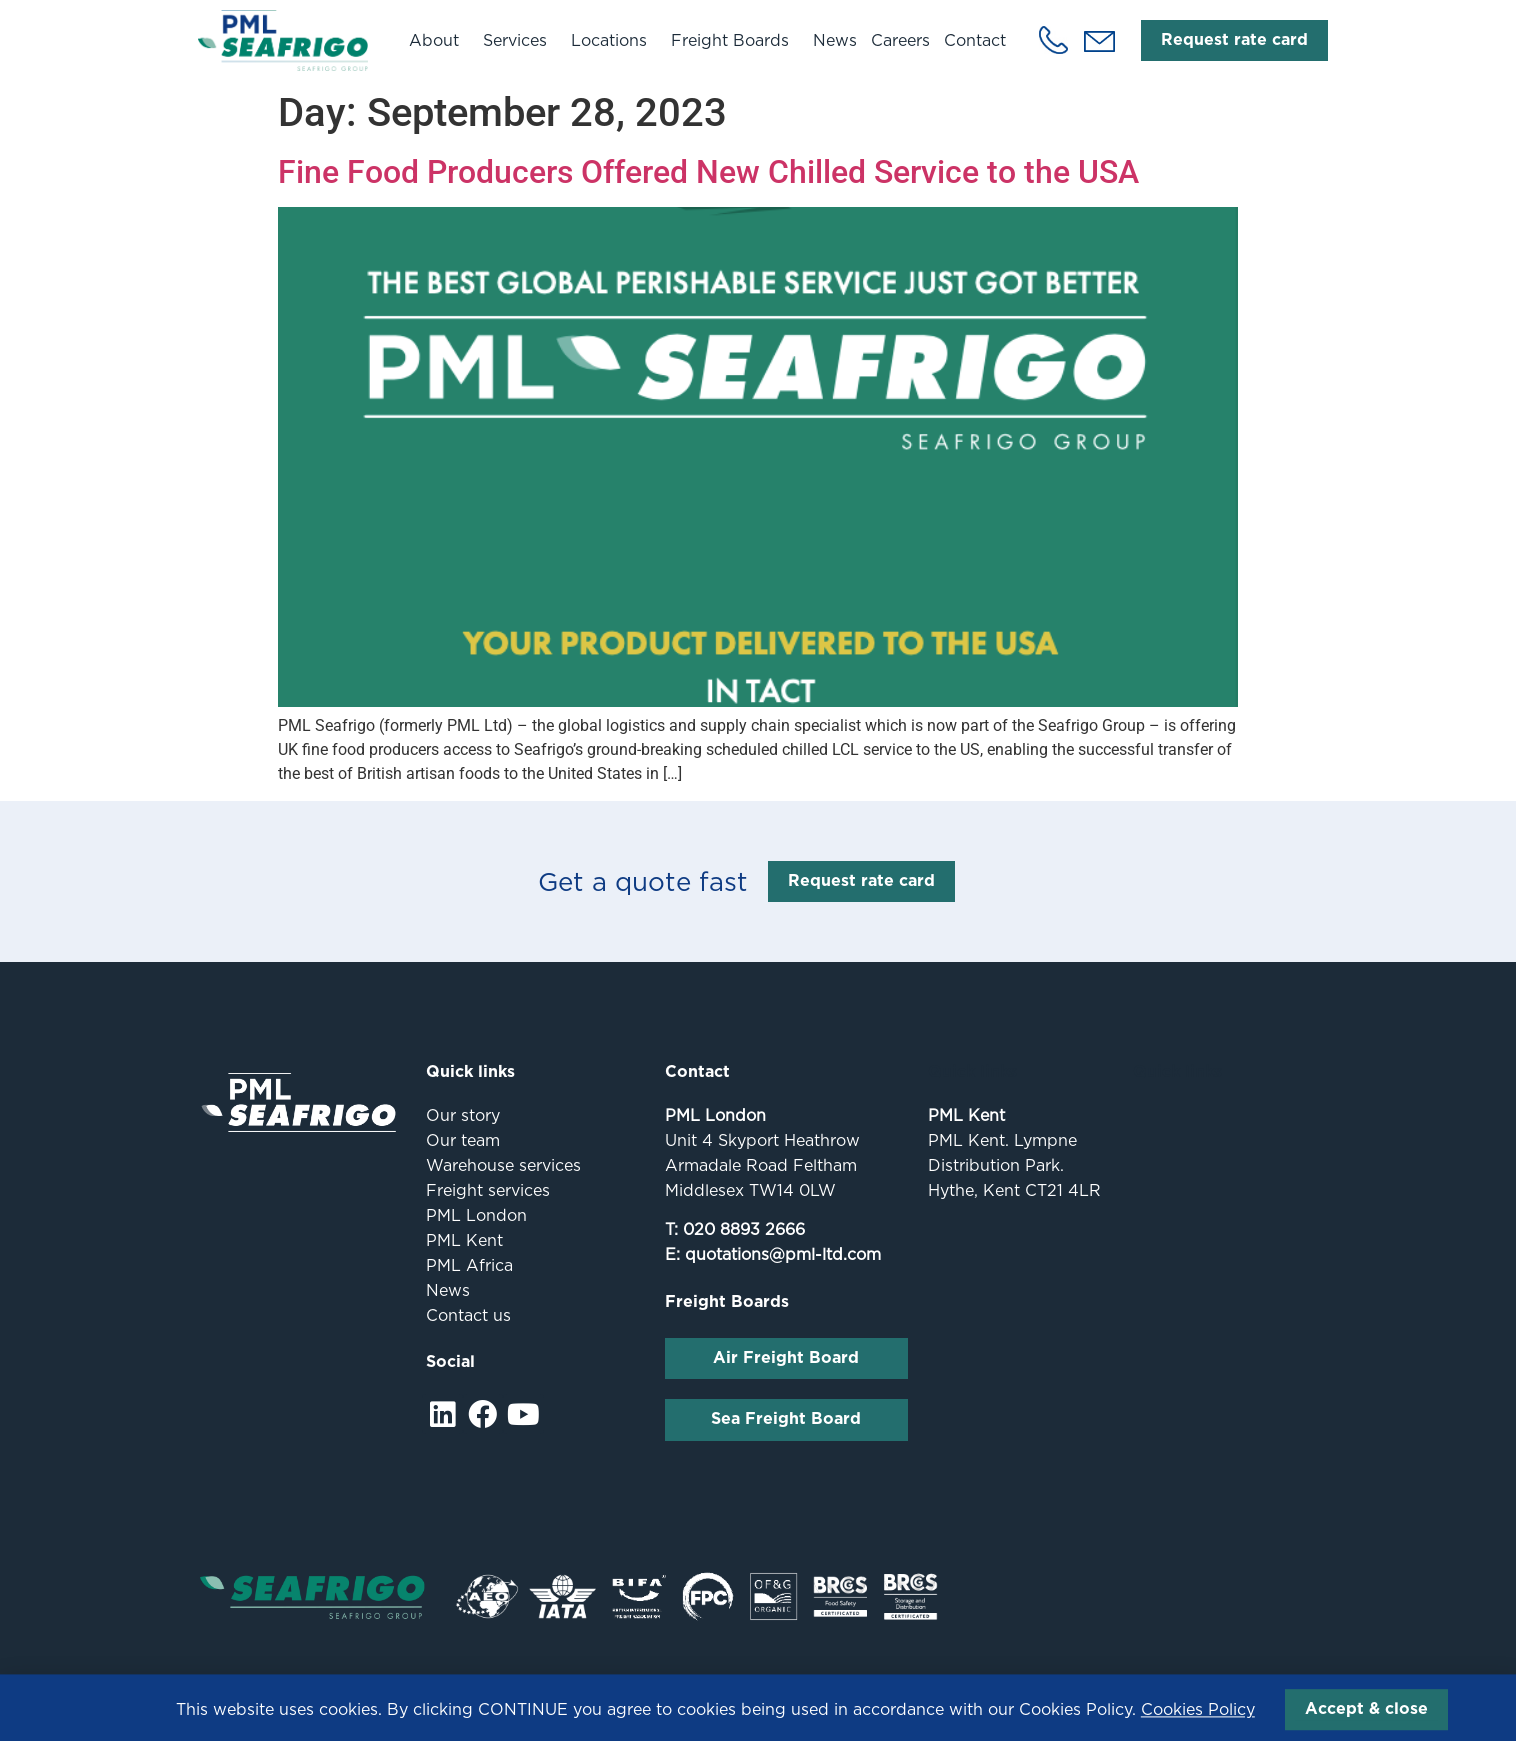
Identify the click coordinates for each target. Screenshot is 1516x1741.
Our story (463, 1115)
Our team (463, 1140)
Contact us (468, 1315)
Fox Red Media (1282, 1681)
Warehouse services (503, 1165)
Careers (900, 40)
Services (520, 40)
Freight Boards (735, 40)
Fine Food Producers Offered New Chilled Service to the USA (708, 172)
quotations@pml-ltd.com (783, 1254)
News (835, 40)
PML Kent (464, 1240)
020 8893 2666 (744, 1229)
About (439, 40)
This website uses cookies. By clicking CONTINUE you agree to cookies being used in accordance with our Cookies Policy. (715, 1719)
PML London (476, 1215)
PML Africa (469, 1265)
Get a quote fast (643, 881)
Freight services (488, 1190)
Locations (614, 40)
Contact (975, 40)
